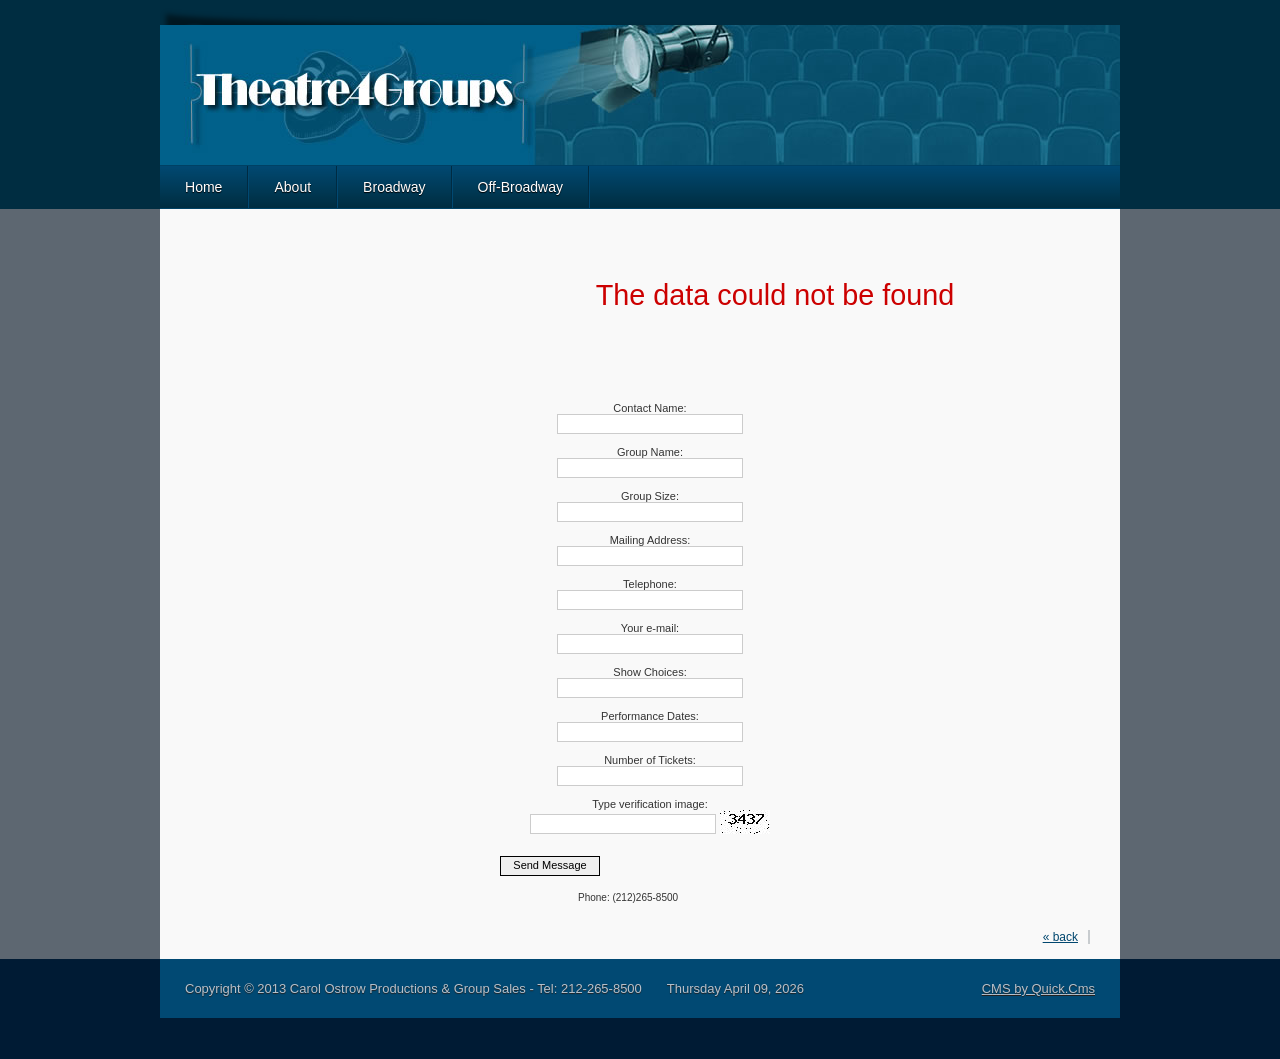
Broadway (394, 187)
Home (203, 187)
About (292, 187)
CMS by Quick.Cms (1038, 988)
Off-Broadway (521, 187)
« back (1060, 937)
